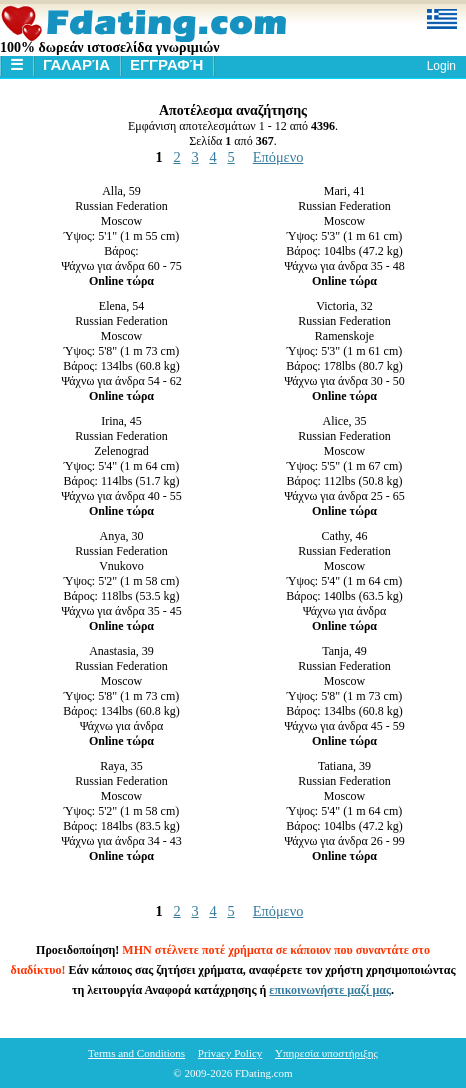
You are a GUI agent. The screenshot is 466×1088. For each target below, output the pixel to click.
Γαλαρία (76, 64)
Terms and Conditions (136, 1053)
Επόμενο (278, 157)
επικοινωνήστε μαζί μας (330, 990)
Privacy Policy (230, 1053)
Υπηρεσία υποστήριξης (326, 1053)
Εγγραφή (166, 64)
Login (441, 66)
